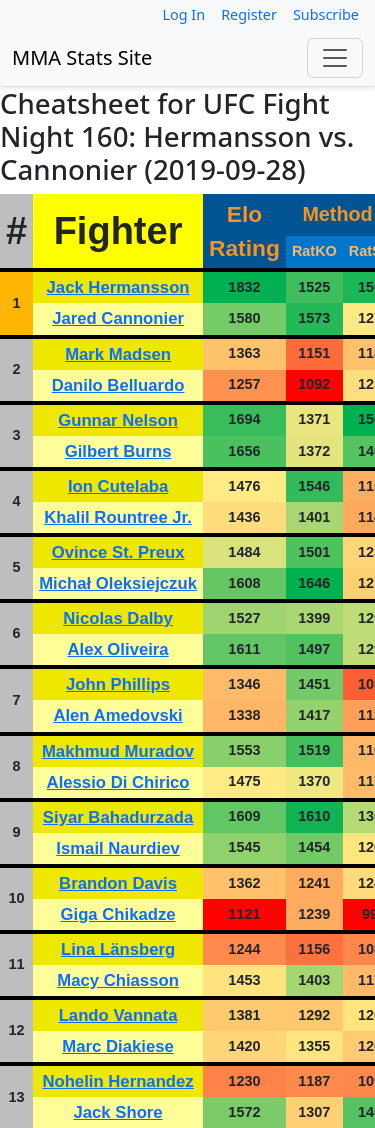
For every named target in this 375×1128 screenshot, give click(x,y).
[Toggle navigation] (335, 58)
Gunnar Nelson (118, 420)
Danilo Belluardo (118, 385)
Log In (184, 14)
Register (249, 14)
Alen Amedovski (117, 715)
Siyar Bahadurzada (118, 817)
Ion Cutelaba (118, 486)
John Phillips (118, 684)
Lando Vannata (118, 1015)
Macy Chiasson (118, 980)
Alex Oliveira (117, 649)
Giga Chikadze (118, 914)
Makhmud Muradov (118, 751)
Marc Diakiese (117, 1046)
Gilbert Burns (118, 451)
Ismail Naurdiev (117, 848)
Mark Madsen (118, 354)
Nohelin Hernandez (117, 1081)
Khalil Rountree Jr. (118, 517)
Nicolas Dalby (118, 618)
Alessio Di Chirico (118, 782)
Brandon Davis (118, 883)
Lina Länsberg (118, 949)
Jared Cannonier (118, 318)
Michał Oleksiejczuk (118, 583)
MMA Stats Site (82, 57)
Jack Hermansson (118, 287)
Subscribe (326, 14)
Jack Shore (117, 1112)
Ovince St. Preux (118, 552)
